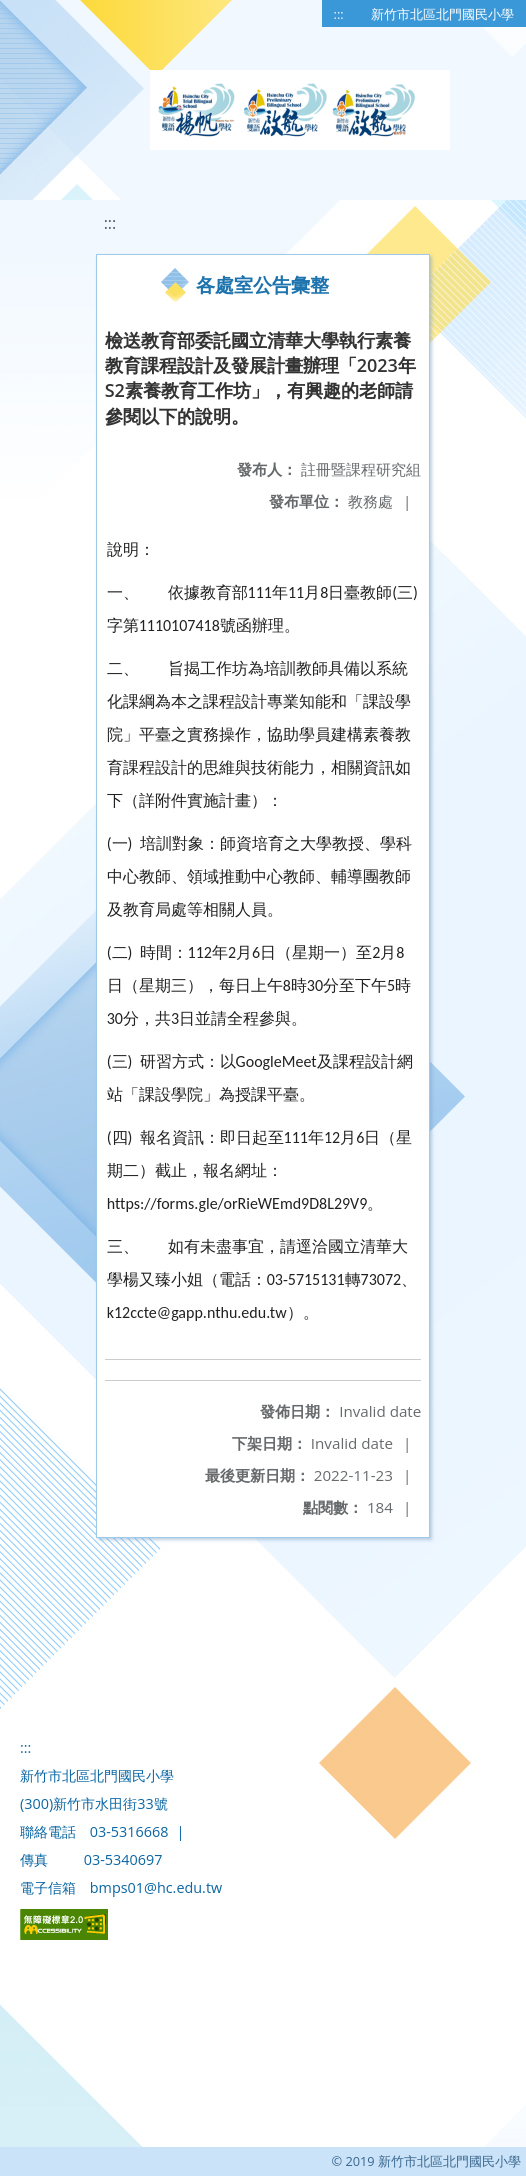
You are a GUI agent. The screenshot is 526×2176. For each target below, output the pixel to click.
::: (339, 14)
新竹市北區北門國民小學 (442, 14)
